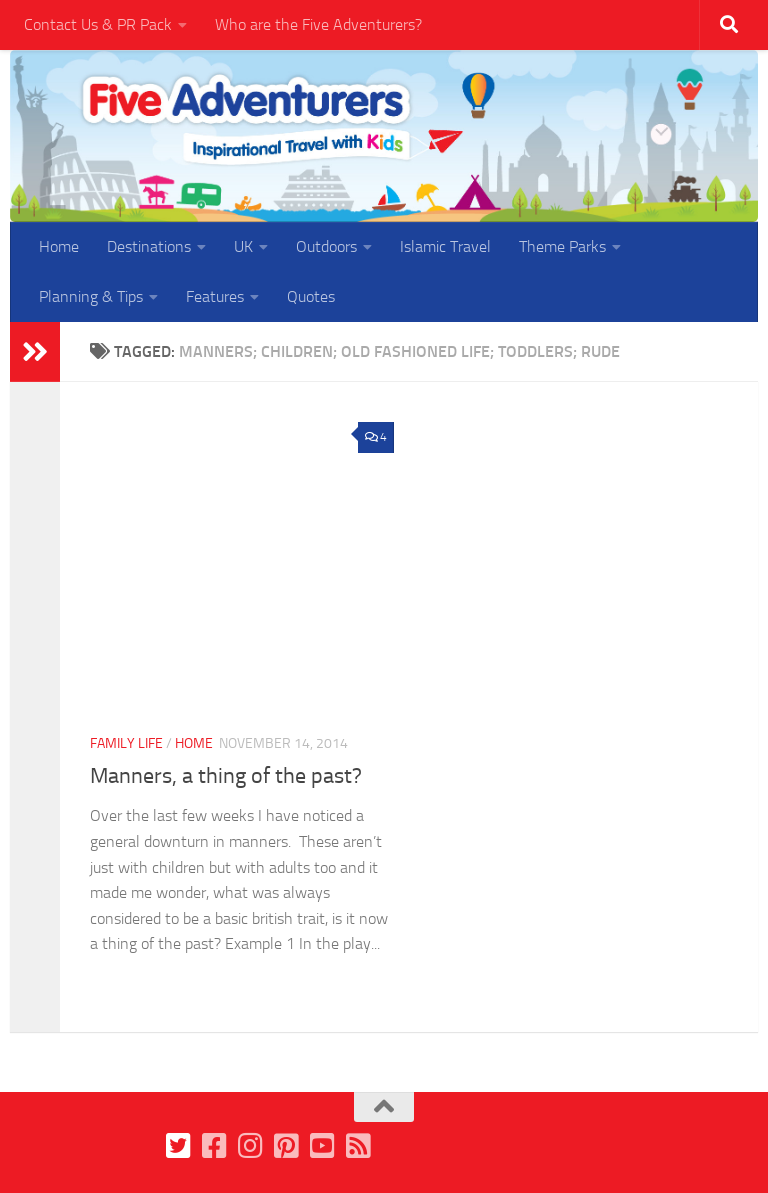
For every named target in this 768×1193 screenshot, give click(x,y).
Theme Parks (562, 246)
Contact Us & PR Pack (98, 24)
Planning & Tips (91, 296)
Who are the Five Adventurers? (318, 24)
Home (59, 246)
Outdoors (326, 246)
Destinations (149, 246)
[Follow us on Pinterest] (287, 1146)
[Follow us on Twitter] (179, 1146)
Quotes (311, 296)
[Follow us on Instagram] (251, 1146)
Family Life (126, 743)
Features (215, 296)
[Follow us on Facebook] (215, 1146)
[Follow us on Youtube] (323, 1146)
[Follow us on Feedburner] (359, 1146)
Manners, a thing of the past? (226, 776)
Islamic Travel (445, 246)
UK (243, 246)
